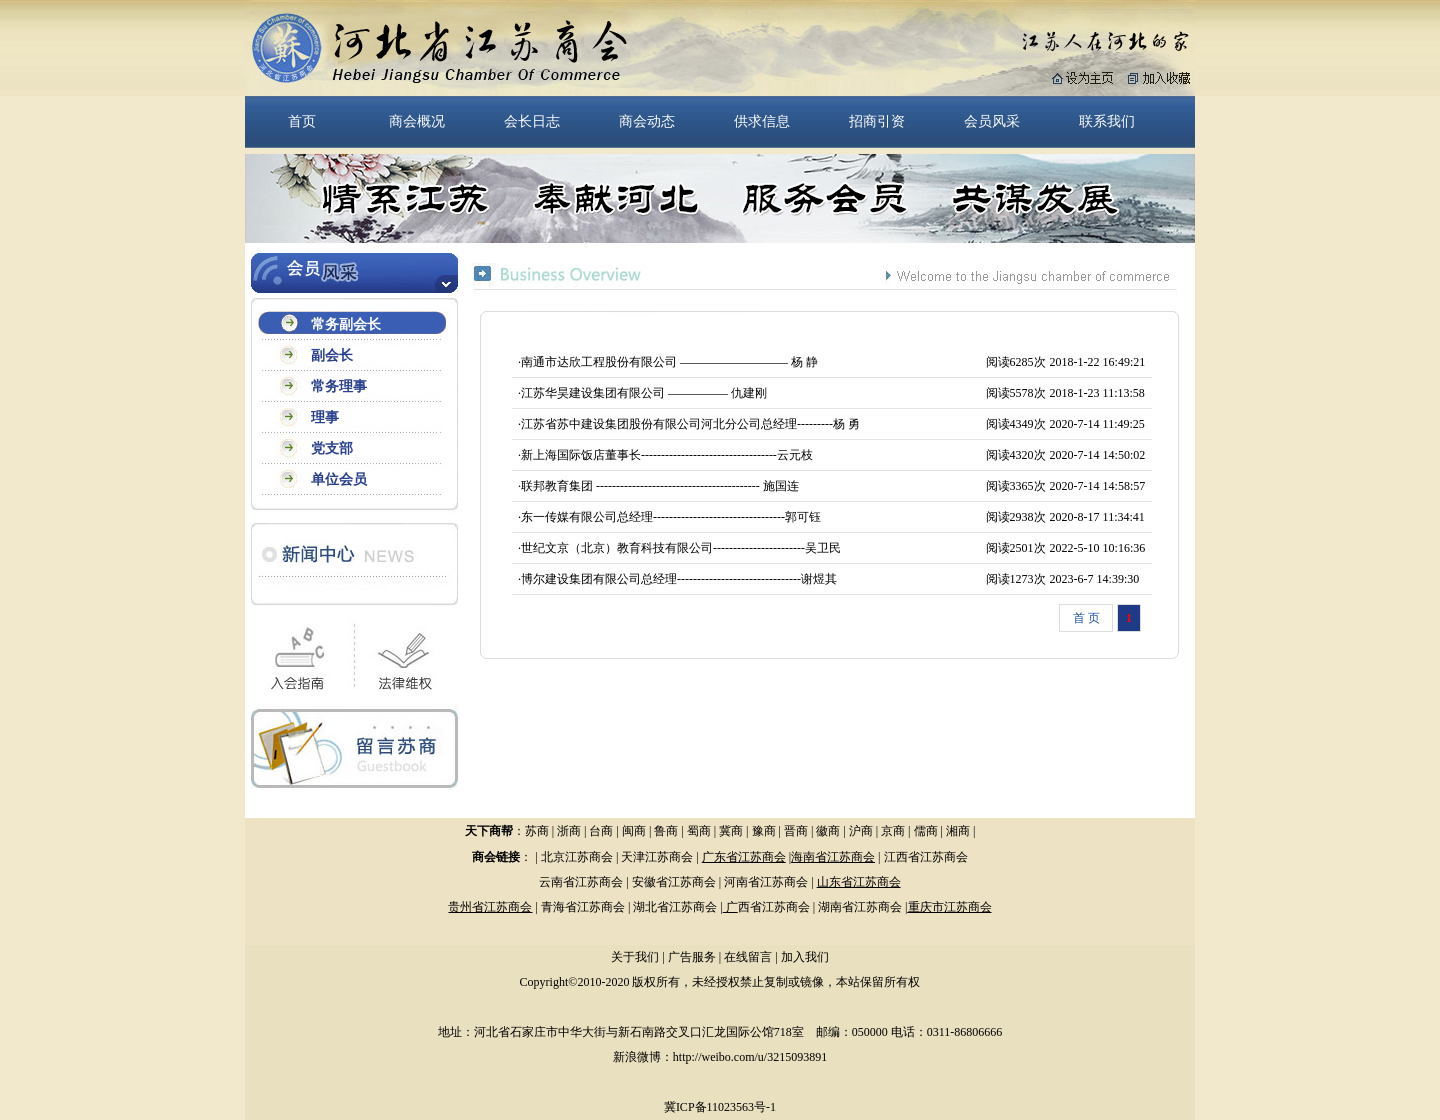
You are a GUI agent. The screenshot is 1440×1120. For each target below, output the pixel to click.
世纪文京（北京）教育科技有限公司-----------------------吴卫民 (681, 548)
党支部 (332, 448)
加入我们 (805, 957)
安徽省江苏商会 (674, 882)
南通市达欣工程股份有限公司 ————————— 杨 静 (669, 362)
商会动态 (647, 121)
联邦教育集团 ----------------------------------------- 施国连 (660, 486)
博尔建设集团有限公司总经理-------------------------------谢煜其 (679, 579)
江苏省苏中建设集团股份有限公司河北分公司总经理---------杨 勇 (690, 424)
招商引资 (877, 121)
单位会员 (339, 479)
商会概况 (417, 121)
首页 (302, 121)
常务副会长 (346, 324)
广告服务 (692, 957)
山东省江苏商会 (859, 882)
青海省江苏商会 (583, 907)
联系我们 (1107, 121)
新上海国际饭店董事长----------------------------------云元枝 (667, 455)
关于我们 (635, 957)
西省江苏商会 (774, 907)
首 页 (1086, 618)
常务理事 (339, 386)
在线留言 (748, 957)
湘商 (958, 831)
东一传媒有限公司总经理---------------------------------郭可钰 (671, 517)
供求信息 (762, 121)
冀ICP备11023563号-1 (720, 1107)
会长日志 (532, 121)
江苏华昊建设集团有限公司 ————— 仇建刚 (644, 393)
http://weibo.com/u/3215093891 (750, 1057)
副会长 (332, 355)
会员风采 (992, 121)
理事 (325, 417)
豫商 (764, 831)
